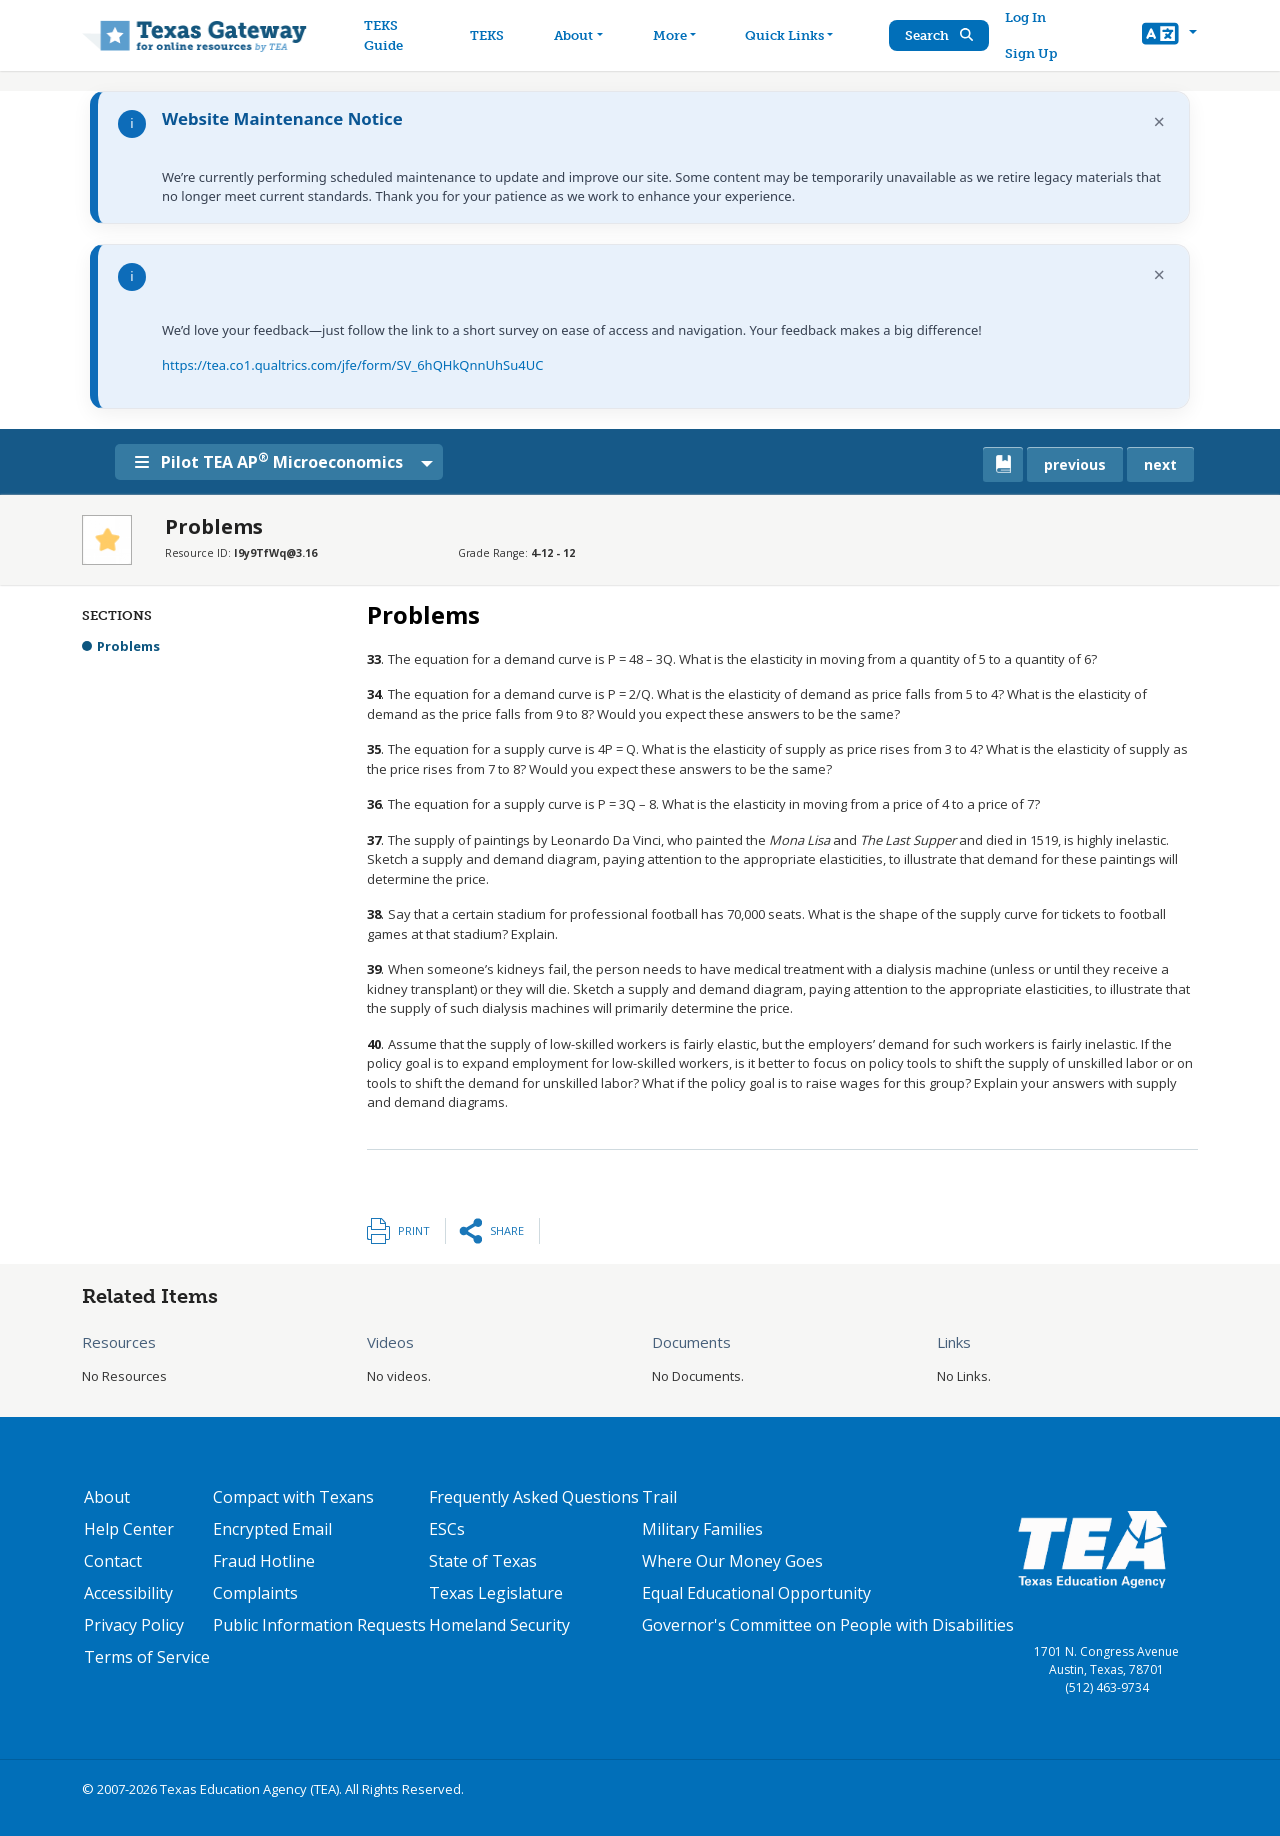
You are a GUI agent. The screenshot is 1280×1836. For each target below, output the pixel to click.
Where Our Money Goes (732, 1561)
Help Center (129, 1529)
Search (939, 35)
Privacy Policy (134, 1625)
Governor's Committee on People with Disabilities (828, 1625)
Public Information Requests (319, 1625)
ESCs (447, 1529)
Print (414, 1230)
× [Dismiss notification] (1159, 121)
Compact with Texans (293, 1497)
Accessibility (128, 1593)
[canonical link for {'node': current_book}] (1003, 464)
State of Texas (483, 1561)
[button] (1169, 36)
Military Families (702, 1529)
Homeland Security (499, 1625)
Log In (1025, 17)
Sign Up (1031, 53)
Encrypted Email (272, 1529)
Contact (113, 1561)
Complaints (255, 1593)
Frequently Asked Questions (534, 1497)
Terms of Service (147, 1657)
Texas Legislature (496, 1593)
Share (507, 1230)
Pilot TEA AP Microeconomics (269, 461)
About (107, 1497)
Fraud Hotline (264, 1561)
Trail (659, 1497)
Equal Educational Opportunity (756, 1593)
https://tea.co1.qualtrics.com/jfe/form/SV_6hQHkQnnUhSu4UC (352, 365)
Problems (128, 646)
